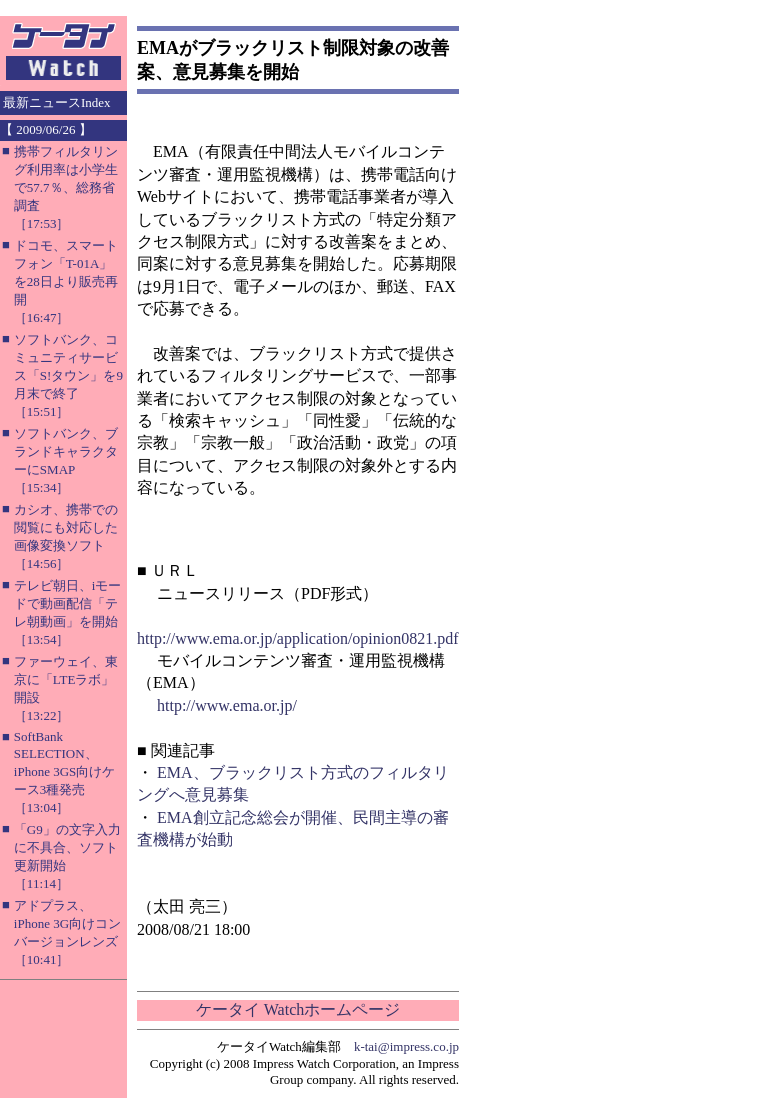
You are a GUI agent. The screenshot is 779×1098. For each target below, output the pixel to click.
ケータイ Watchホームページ (298, 1009)
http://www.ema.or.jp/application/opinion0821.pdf (298, 638)
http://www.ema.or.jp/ (227, 705)
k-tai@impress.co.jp (406, 1046)
